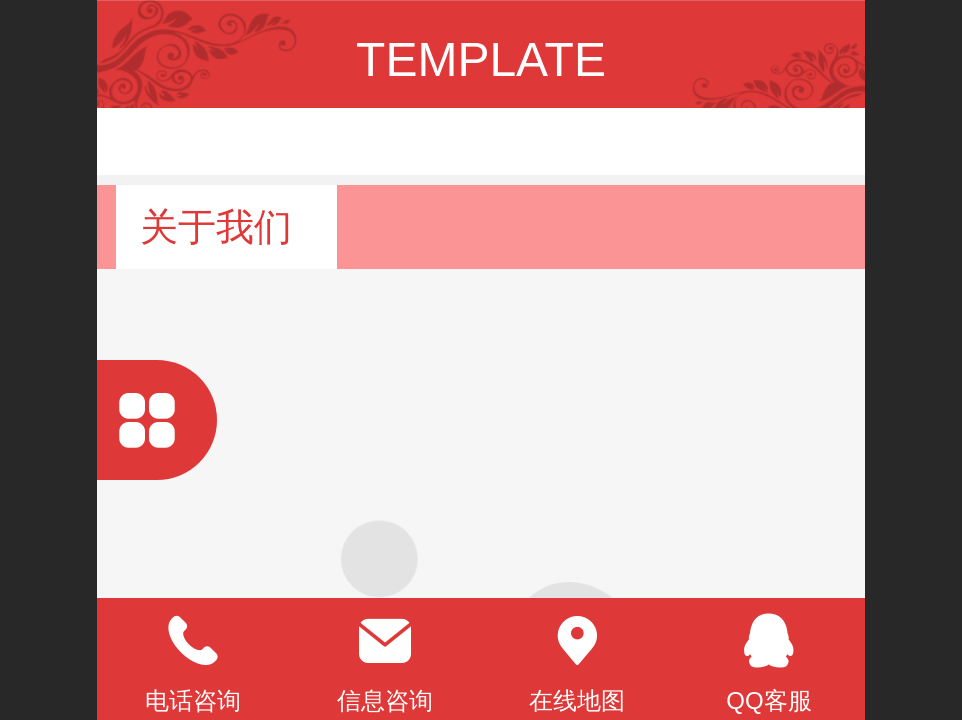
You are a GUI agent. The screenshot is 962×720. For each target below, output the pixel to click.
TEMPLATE (481, 59)
